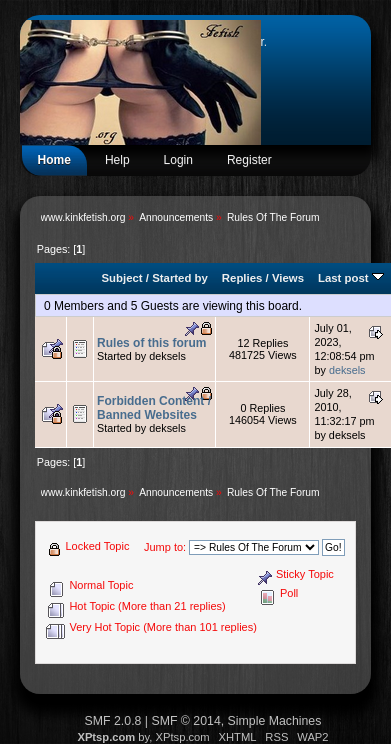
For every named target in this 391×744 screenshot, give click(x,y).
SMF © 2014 (185, 721)
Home (54, 160)
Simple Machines (275, 721)
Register (249, 160)
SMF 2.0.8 (113, 721)
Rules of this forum (151, 343)
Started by (180, 278)
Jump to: (165, 547)
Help (117, 160)
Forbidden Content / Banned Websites (154, 408)
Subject (122, 278)
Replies (242, 278)
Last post (351, 278)
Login (178, 160)
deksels (347, 370)
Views (288, 278)
